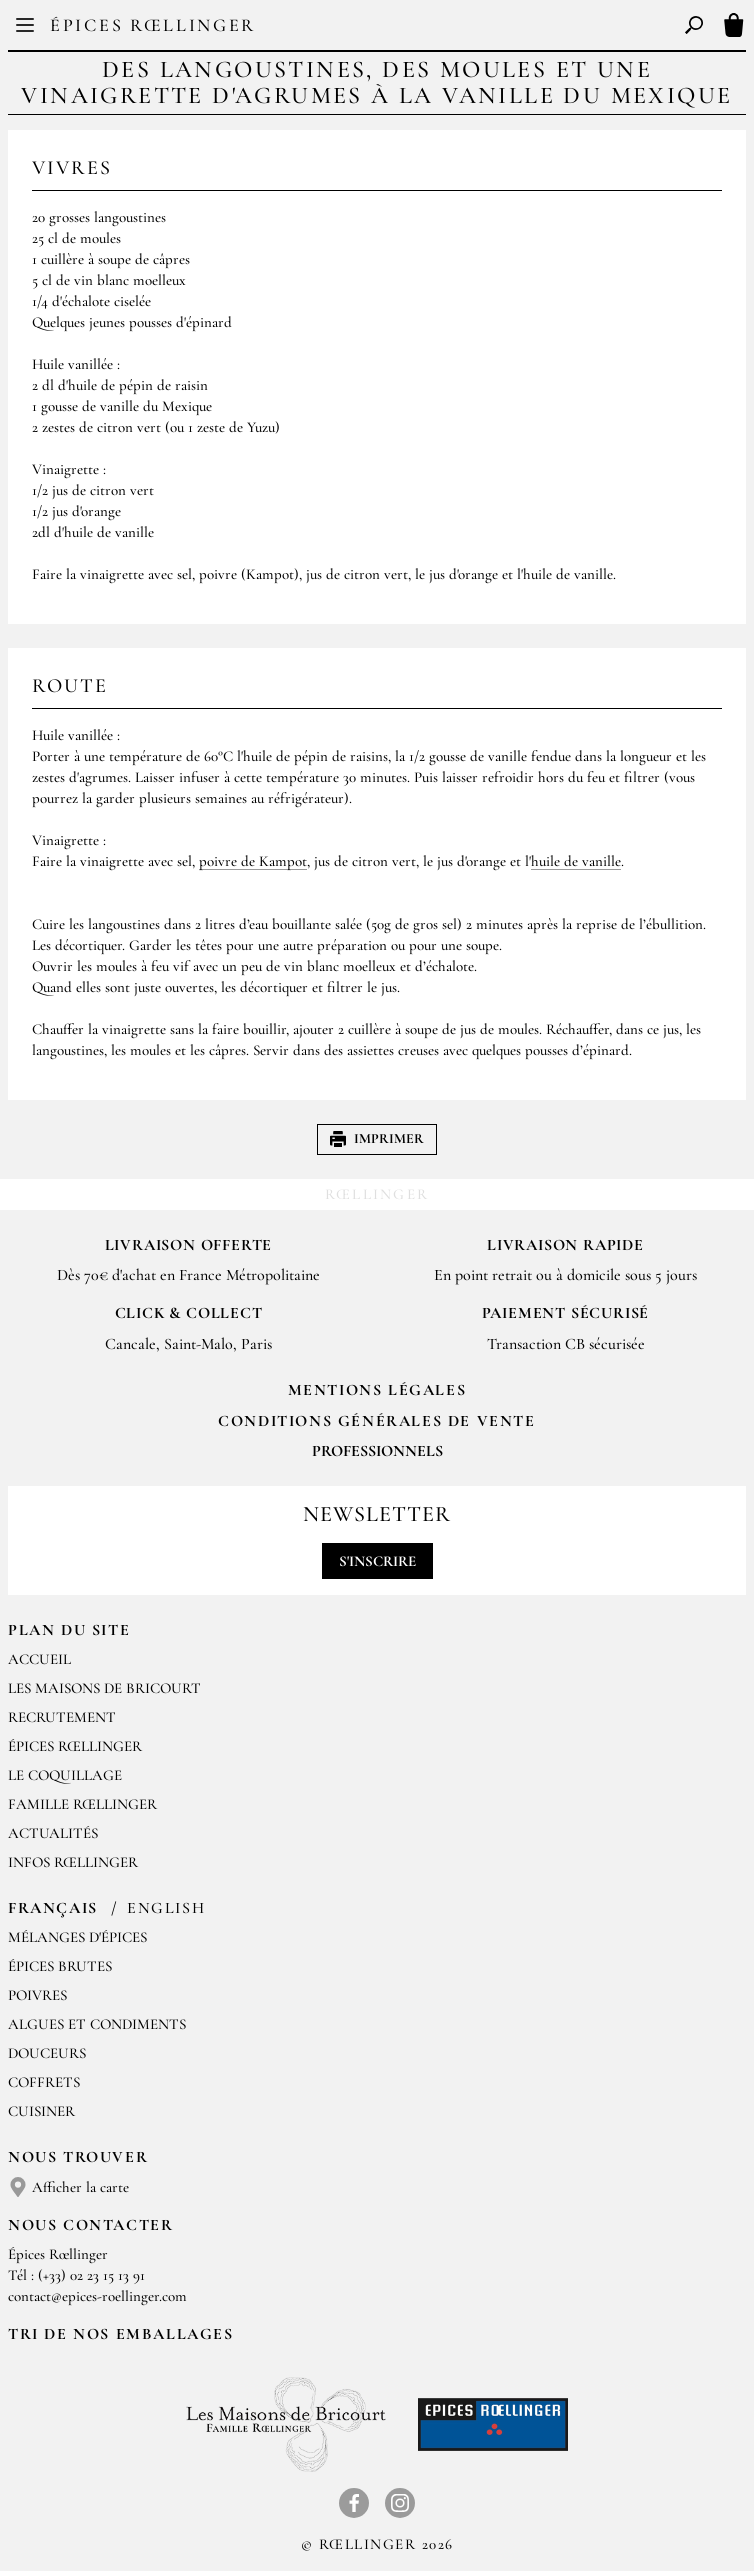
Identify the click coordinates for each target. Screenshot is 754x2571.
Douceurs (47, 2053)
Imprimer (377, 1138)
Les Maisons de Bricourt (104, 1688)
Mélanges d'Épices (77, 1937)
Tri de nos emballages (121, 2334)
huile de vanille (576, 861)
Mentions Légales (377, 1390)
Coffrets (44, 2082)
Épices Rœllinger (153, 25)
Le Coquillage (65, 1775)
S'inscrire (377, 1561)
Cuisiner (41, 2111)
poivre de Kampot (253, 861)
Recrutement (62, 1717)
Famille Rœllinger (82, 1804)
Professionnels (377, 1451)
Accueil (39, 1659)
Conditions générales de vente (376, 1421)
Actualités (53, 1833)
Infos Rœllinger (73, 1862)
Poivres (37, 1995)
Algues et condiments (97, 2024)
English (166, 1908)
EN (392, 30)
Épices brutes (60, 1966)
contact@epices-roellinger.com (97, 2296)
